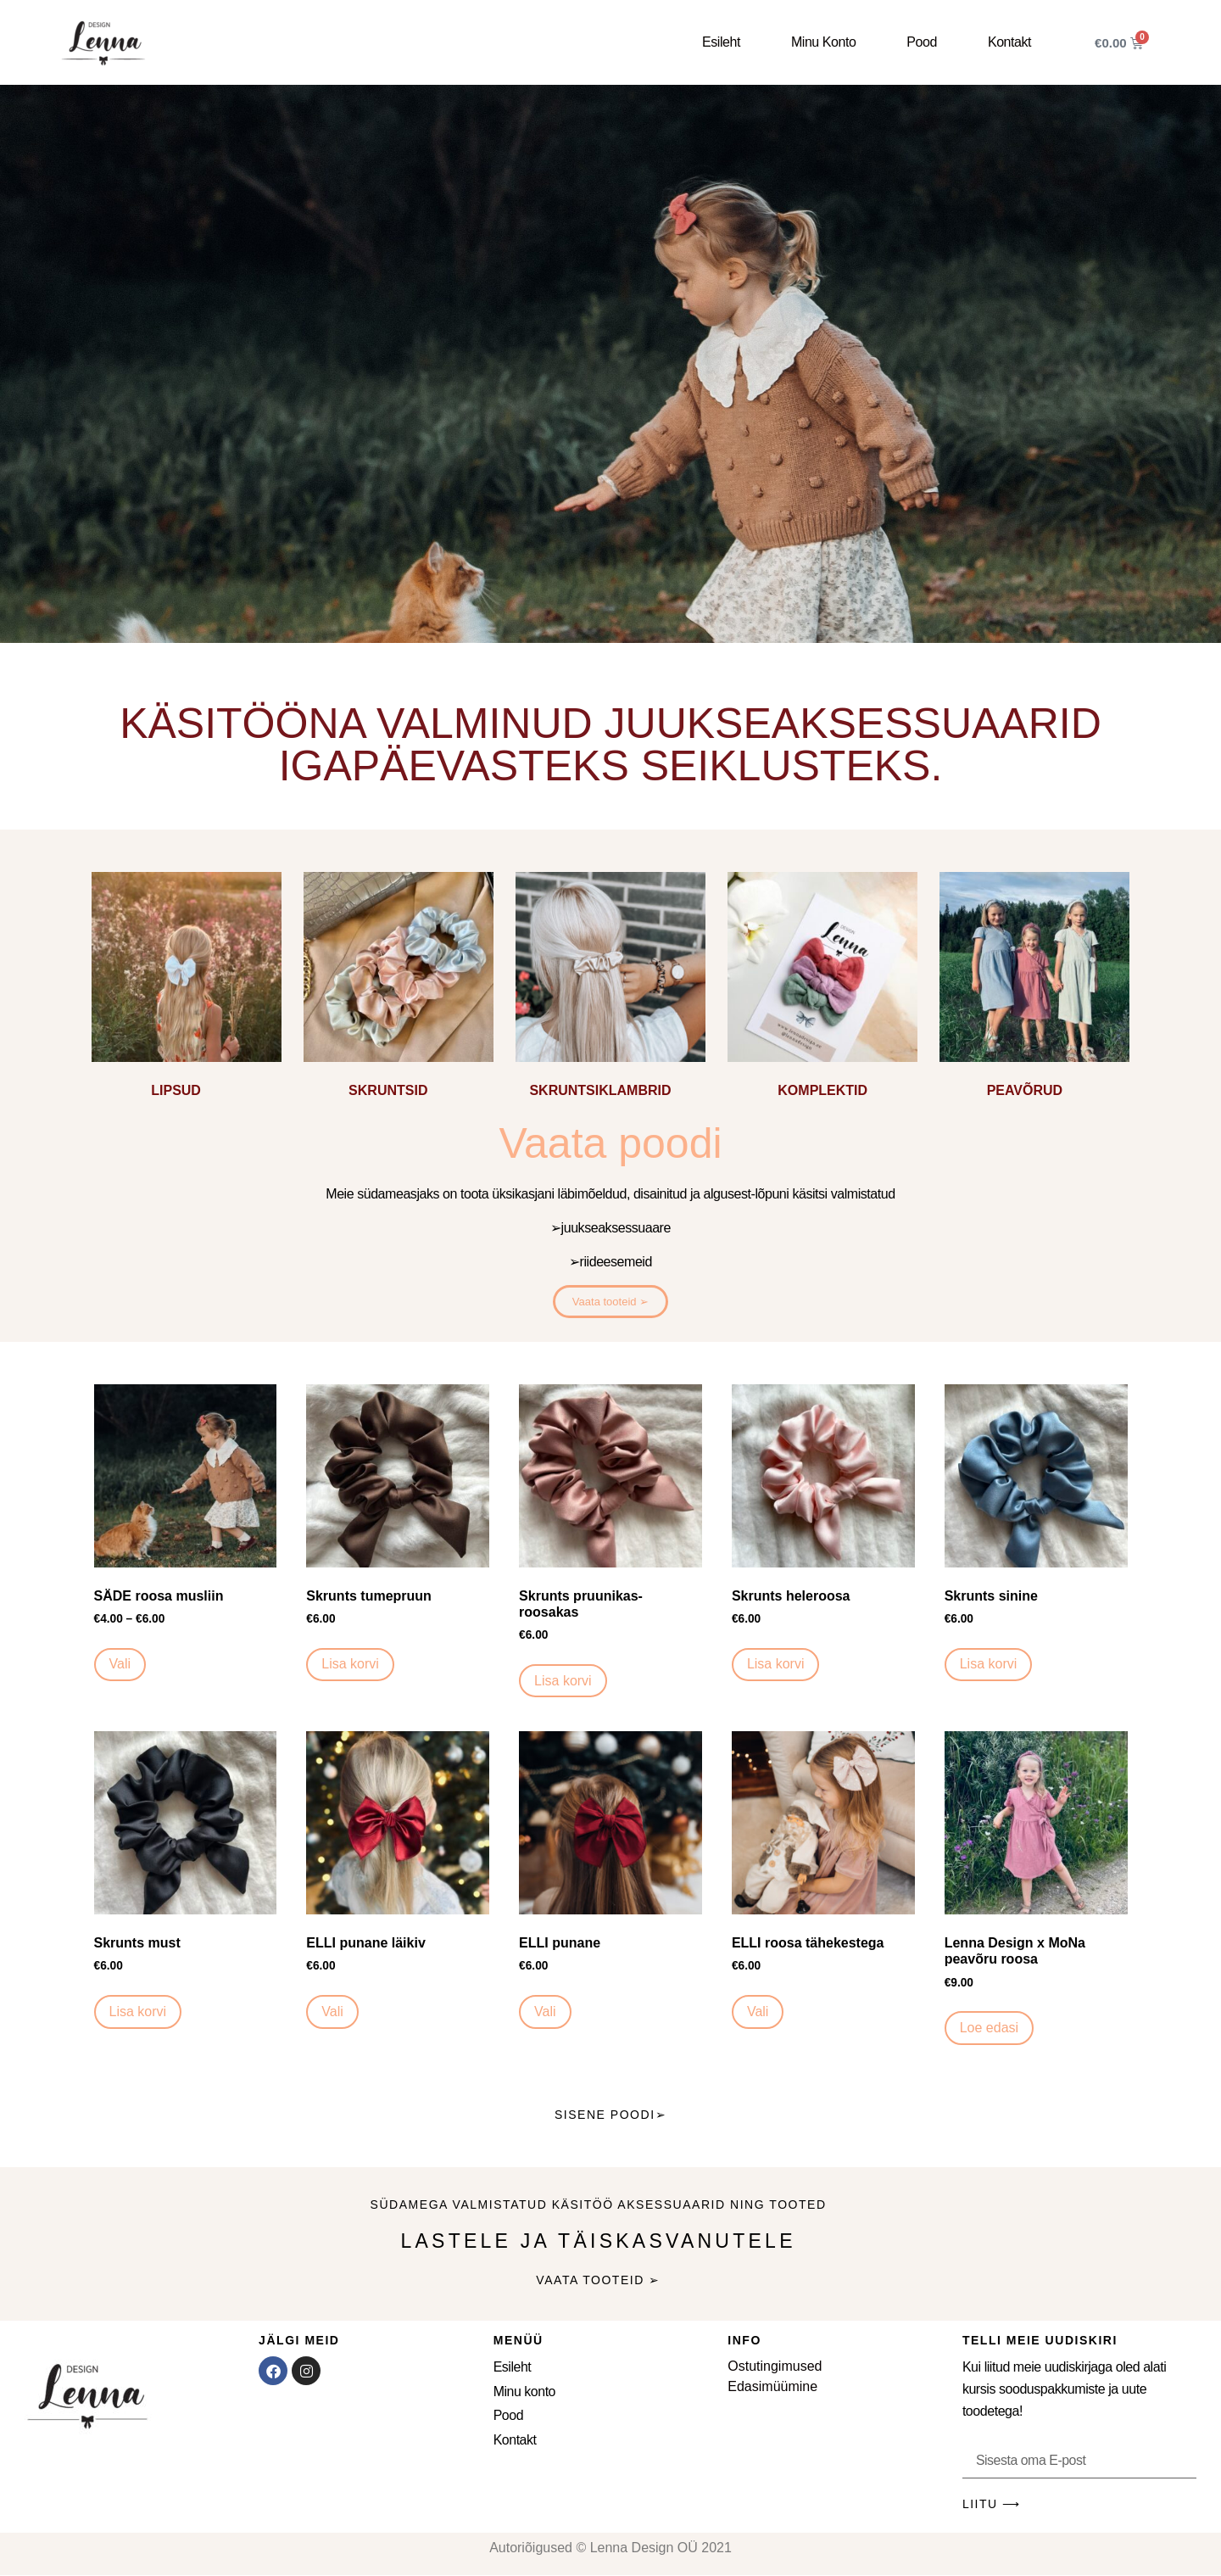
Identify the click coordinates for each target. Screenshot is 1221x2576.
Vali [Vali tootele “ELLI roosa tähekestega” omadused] (758, 2011)
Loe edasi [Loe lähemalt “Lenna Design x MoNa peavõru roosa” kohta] (989, 2027)
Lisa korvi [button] (350, 1664)
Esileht (721, 42)
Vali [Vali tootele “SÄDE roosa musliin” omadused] (120, 1664)
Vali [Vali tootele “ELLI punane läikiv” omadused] (332, 2011)
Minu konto (823, 42)
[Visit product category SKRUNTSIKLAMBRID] (610, 988)
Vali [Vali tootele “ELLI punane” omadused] (545, 2011)
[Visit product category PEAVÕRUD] (1034, 988)
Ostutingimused (775, 2366)
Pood (921, 42)
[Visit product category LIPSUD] (187, 988)
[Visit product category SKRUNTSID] (398, 988)
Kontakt (1009, 42)
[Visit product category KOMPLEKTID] (822, 988)
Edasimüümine (772, 2386)
